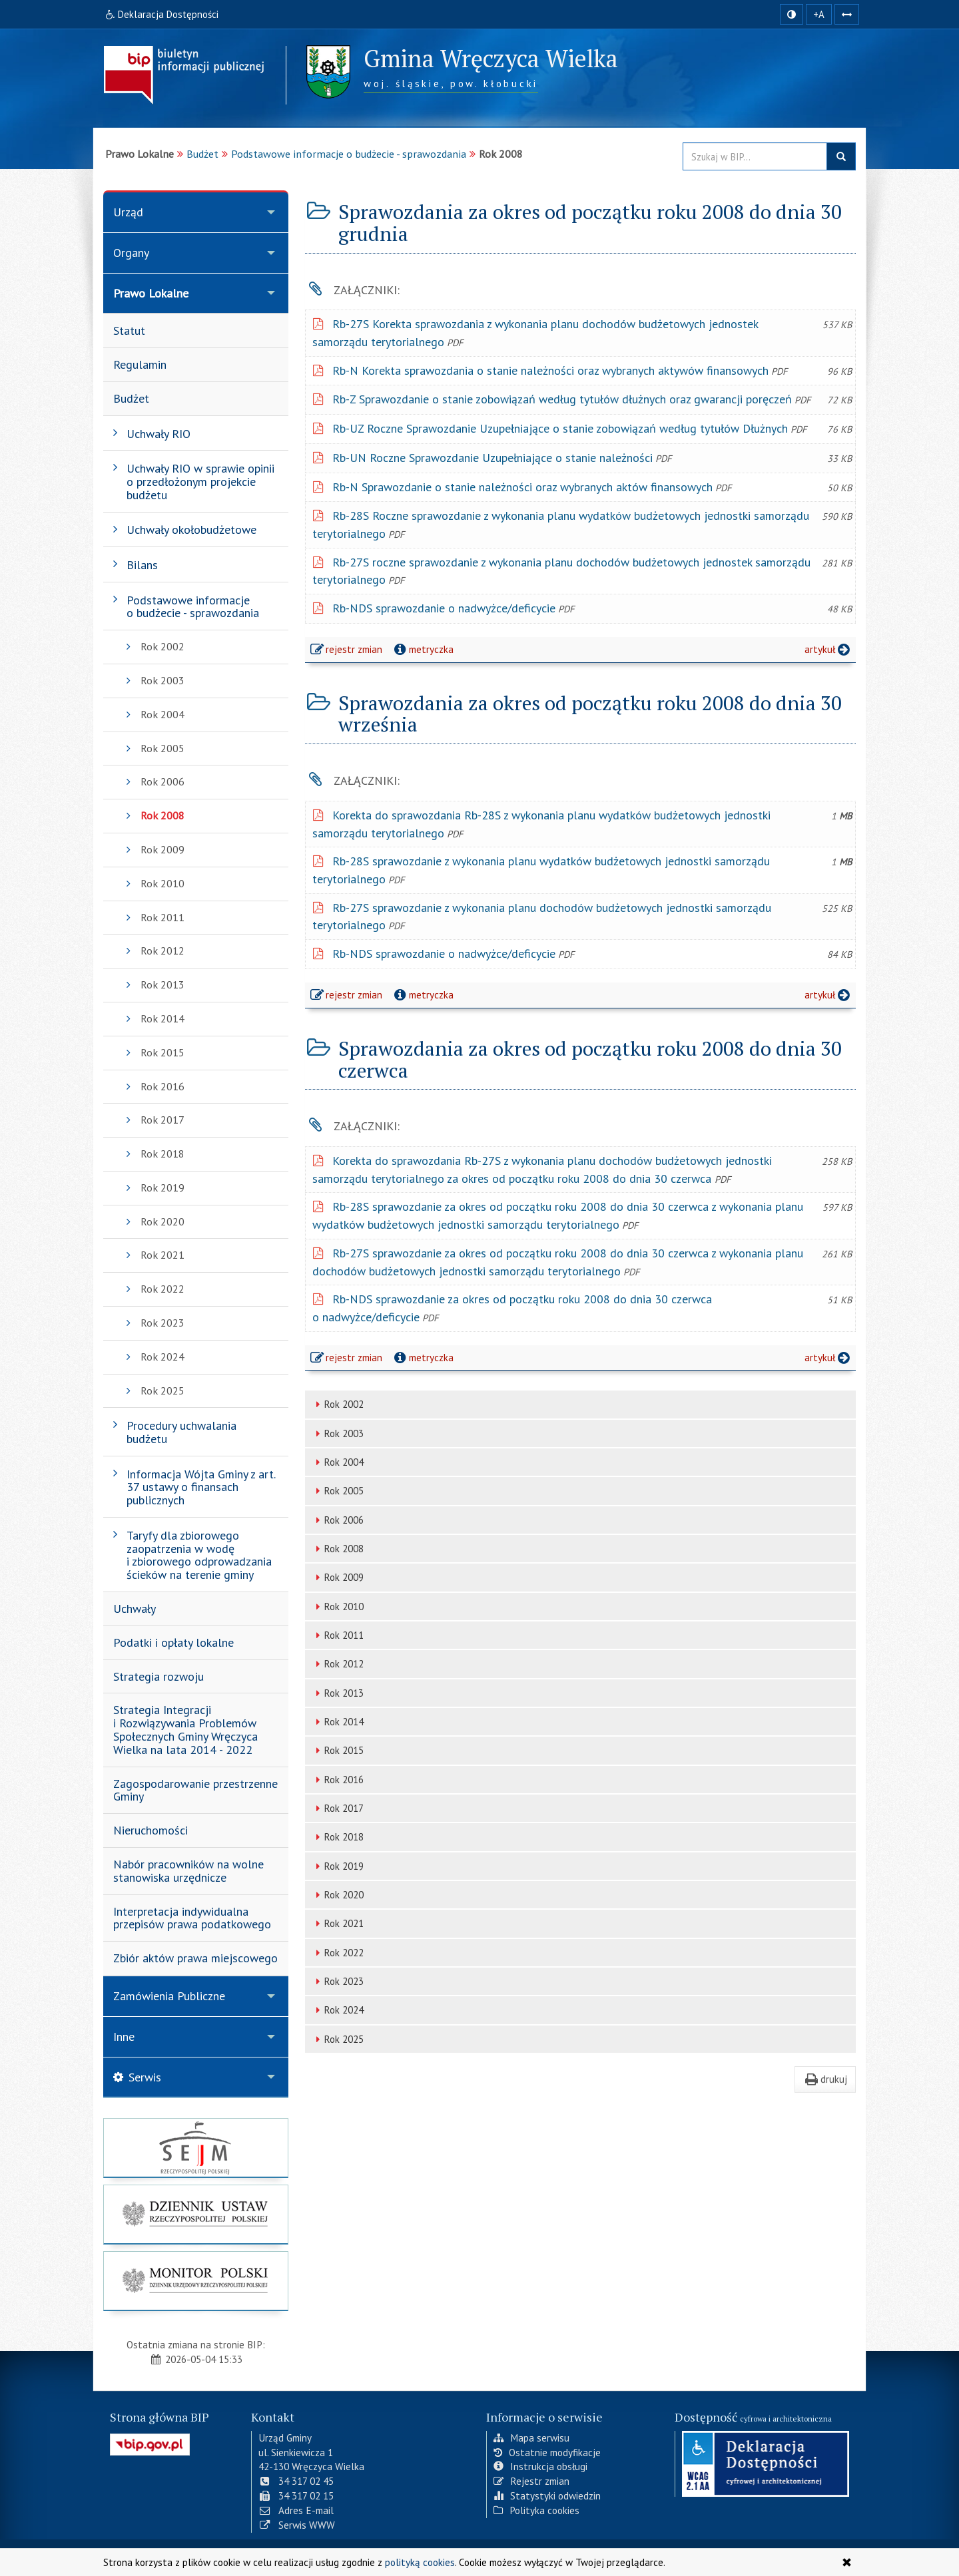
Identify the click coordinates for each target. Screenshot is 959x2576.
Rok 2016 (338, 1779)
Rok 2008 (338, 1548)
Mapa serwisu (531, 2437)
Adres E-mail (296, 2510)
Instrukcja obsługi (540, 2466)
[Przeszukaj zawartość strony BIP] (755, 156)
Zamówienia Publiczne (169, 1996)
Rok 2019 (338, 1866)
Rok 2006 (338, 1520)
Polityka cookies (536, 2510)
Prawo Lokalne (150, 293)
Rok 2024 (338, 2010)
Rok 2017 (338, 1808)
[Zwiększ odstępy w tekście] (846, 14)
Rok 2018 (338, 1836)
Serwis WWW (296, 2524)
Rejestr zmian (531, 2480)
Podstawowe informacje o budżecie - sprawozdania (348, 153)
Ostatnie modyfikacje (547, 2452)
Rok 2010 (338, 1606)
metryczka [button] (423, 649)
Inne (124, 2036)
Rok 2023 (338, 1981)
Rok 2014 (338, 1721)
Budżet (202, 153)
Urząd (128, 212)
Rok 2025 (338, 2039)
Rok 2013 (338, 1693)
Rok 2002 (338, 1404)
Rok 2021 (338, 1923)
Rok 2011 (338, 1635)
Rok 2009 (338, 1577)
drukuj (825, 2078)
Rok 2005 (338, 1490)
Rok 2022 (338, 1952)
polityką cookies (420, 2562)
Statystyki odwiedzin (547, 2495)
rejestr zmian (347, 651)
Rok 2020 (338, 1894)
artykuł (828, 649)
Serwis (137, 2077)
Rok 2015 (338, 1750)
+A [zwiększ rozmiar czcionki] (818, 14)
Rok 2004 (338, 1462)
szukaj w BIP (841, 156)
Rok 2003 (338, 1433)
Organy (131, 252)
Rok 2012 (338, 1663)
